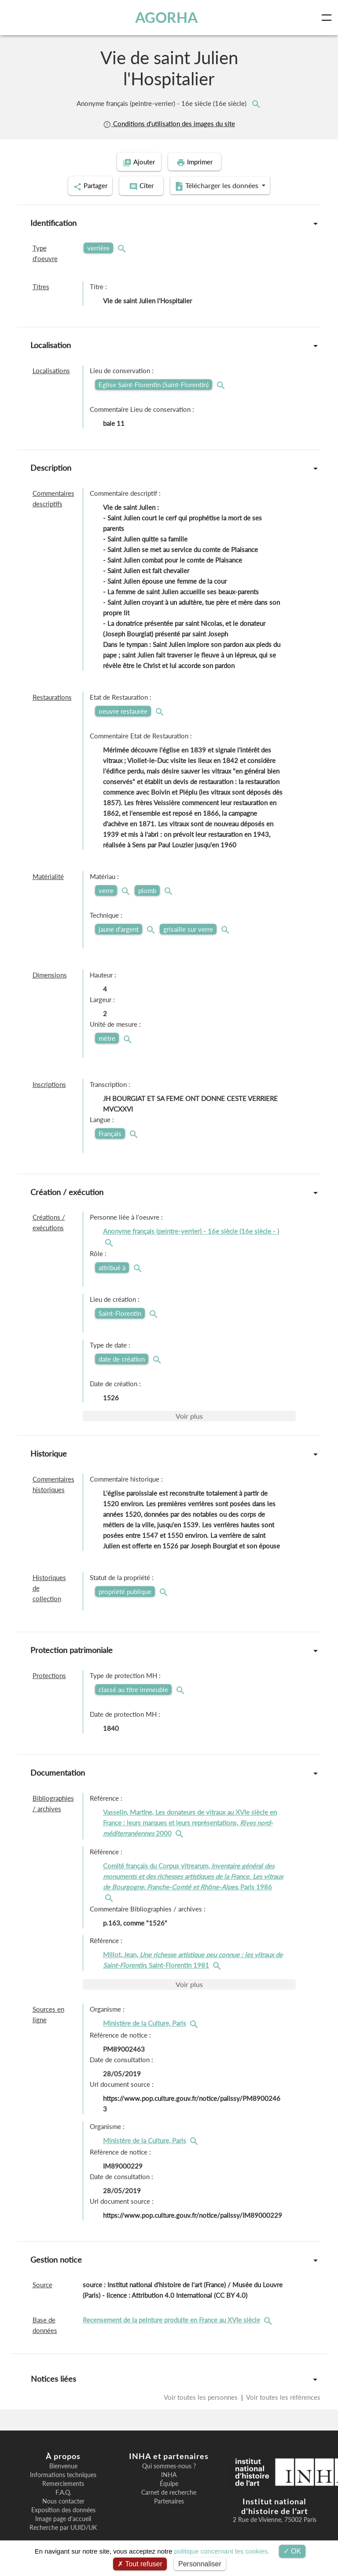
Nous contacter (63, 2499)
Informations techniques (63, 2473)
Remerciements (63, 2482)
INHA (168, 2473)
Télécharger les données (226, 184)
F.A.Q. (63, 2491)
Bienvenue (63, 2464)
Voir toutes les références (282, 2395)
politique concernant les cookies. (222, 2551)
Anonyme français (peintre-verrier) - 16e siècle (162, 103)
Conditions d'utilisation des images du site (169, 123)
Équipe (169, 2482)
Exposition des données (63, 2508)
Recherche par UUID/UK (63, 2526)
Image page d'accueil (63, 2517)
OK (292, 2551)
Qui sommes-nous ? (169, 2464)
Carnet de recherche (168, 2491)
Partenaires (169, 2499)
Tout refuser (140, 2564)
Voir (189, 1414)
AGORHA (166, 17)
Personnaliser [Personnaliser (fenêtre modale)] (199, 2564)
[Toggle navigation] (328, 17)
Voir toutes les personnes (201, 2395)
